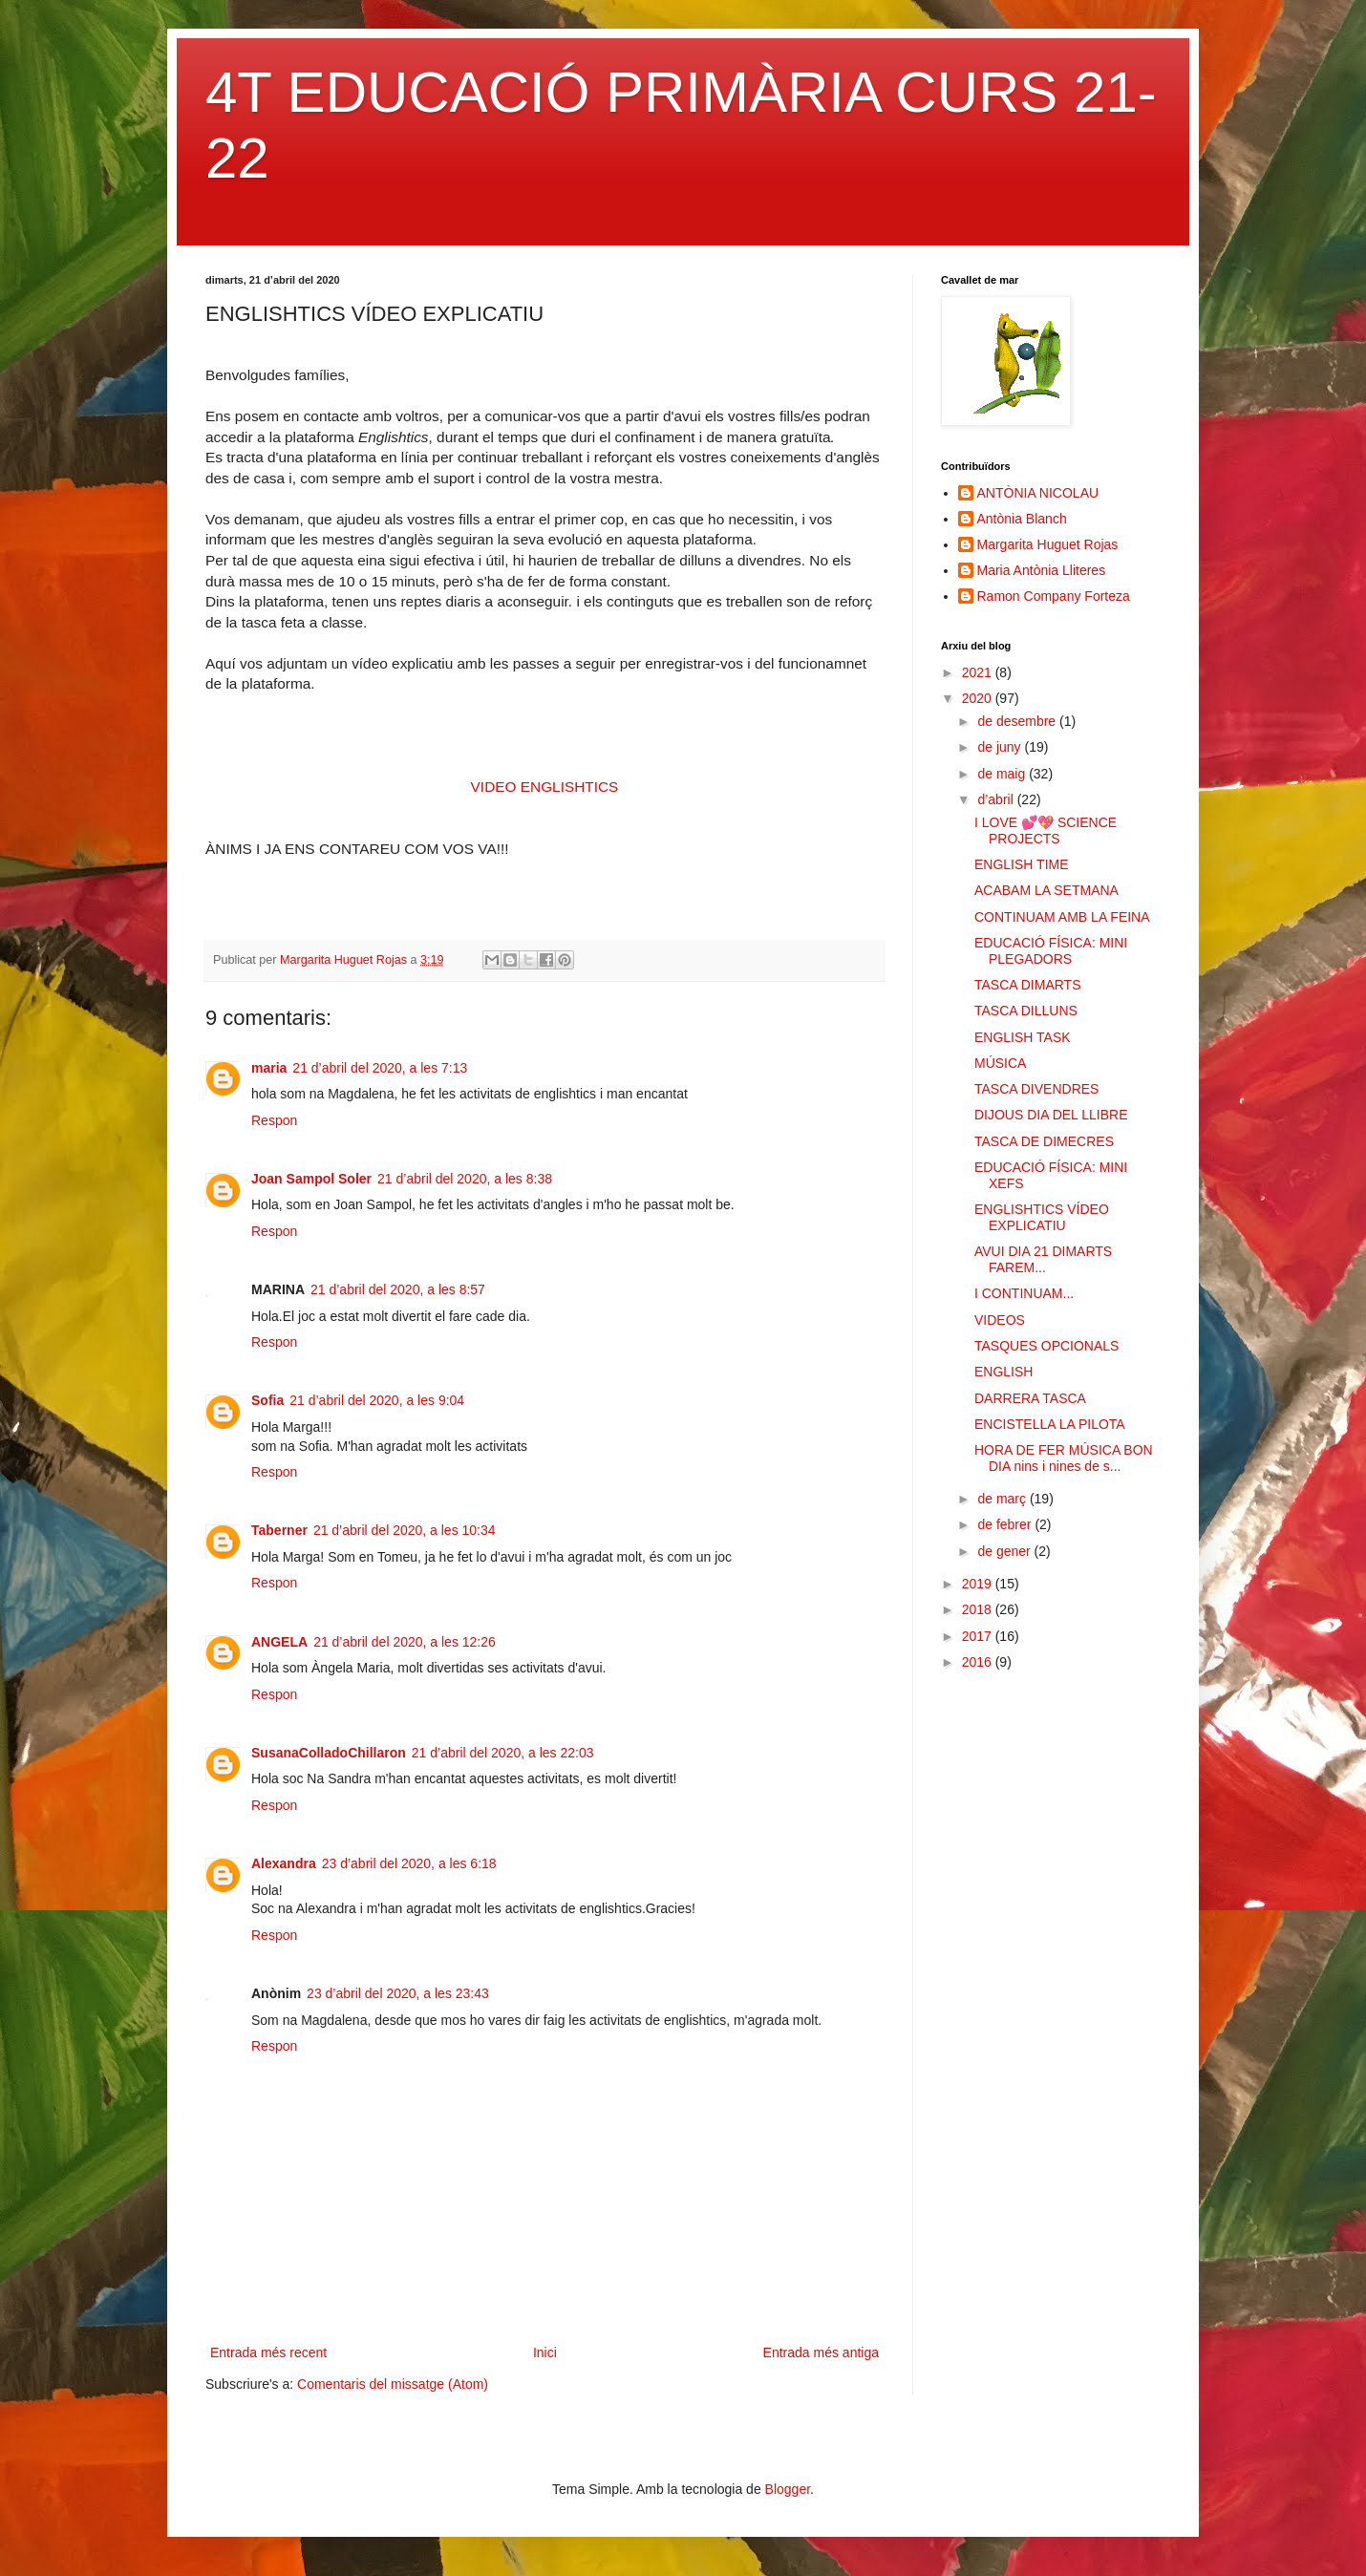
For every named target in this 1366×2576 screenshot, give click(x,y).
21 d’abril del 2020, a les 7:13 (379, 1067)
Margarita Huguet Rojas (1048, 544)
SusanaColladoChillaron (328, 1752)
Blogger (787, 2489)
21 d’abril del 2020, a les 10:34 (404, 1530)
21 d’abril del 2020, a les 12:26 (404, 1642)
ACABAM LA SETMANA (1046, 890)
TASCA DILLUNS (1026, 1010)
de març (1003, 1498)
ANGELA (279, 1642)
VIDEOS (999, 1320)
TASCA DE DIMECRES (1044, 1141)
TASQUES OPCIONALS (1046, 1345)
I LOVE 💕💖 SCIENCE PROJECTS (1045, 830)
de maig (1003, 773)
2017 (978, 1636)
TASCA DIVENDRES (1036, 1088)
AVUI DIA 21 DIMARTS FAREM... (1043, 1259)
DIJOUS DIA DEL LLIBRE (1051, 1114)
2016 (978, 1662)
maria (269, 1067)
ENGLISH (1003, 1371)
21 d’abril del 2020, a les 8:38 (464, 1178)
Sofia (267, 1400)
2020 (978, 698)
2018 (978, 1609)
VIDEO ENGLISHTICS (545, 786)
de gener (1005, 1551)
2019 (978, 1583)
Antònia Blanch (1022, 518)
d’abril (996, 799)
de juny (1000, 747)
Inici (545, 2352)
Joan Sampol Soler (311, 1178)
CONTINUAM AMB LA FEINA (1062, 917)
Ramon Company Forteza (1053, 596)
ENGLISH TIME (1021, 864)
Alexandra (283, 1863)
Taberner (279, 1530)
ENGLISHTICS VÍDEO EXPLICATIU (1041, 1217)
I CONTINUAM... (1024, 1293)
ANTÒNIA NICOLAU (1038, 492)
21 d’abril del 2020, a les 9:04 (376, 1400)
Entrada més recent (268, 2352)
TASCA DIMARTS (1027, 984)
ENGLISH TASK (1022, 1037)
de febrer (1006, 1524)
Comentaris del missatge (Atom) (392, 2384)
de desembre (1018, 721)
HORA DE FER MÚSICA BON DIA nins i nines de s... (1063, 1458)
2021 (978, 672)
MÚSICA (1000, 1063)
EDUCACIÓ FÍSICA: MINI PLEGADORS (1050, 951)
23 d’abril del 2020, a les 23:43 (398, 1993)
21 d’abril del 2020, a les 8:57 (397, 1289)
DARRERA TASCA (1030, 1398)
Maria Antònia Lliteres (1041, 570)
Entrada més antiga (821, 2352)
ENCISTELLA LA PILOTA (1049, 1424)
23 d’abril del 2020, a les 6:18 (409, 1863)
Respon (274, 1120)
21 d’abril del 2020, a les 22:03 (503, 1752)
